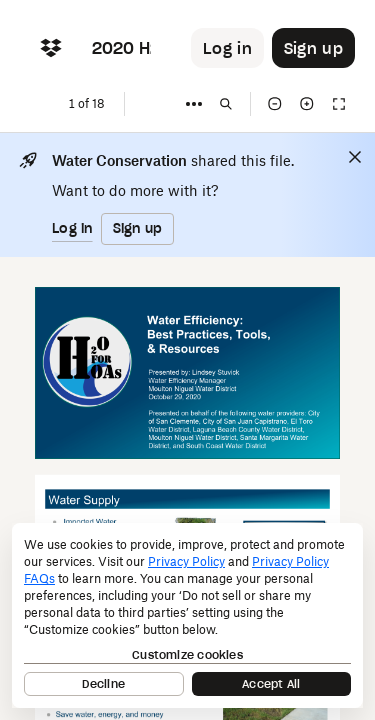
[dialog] (187, 615)
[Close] (355, 157)
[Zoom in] (307, 104)
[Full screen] (339, 104)
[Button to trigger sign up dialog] (313, 48)
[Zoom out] (275, 104)
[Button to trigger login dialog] (227, 48)
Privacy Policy (186, 561)
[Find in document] (226, 104)
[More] (194, 104)
